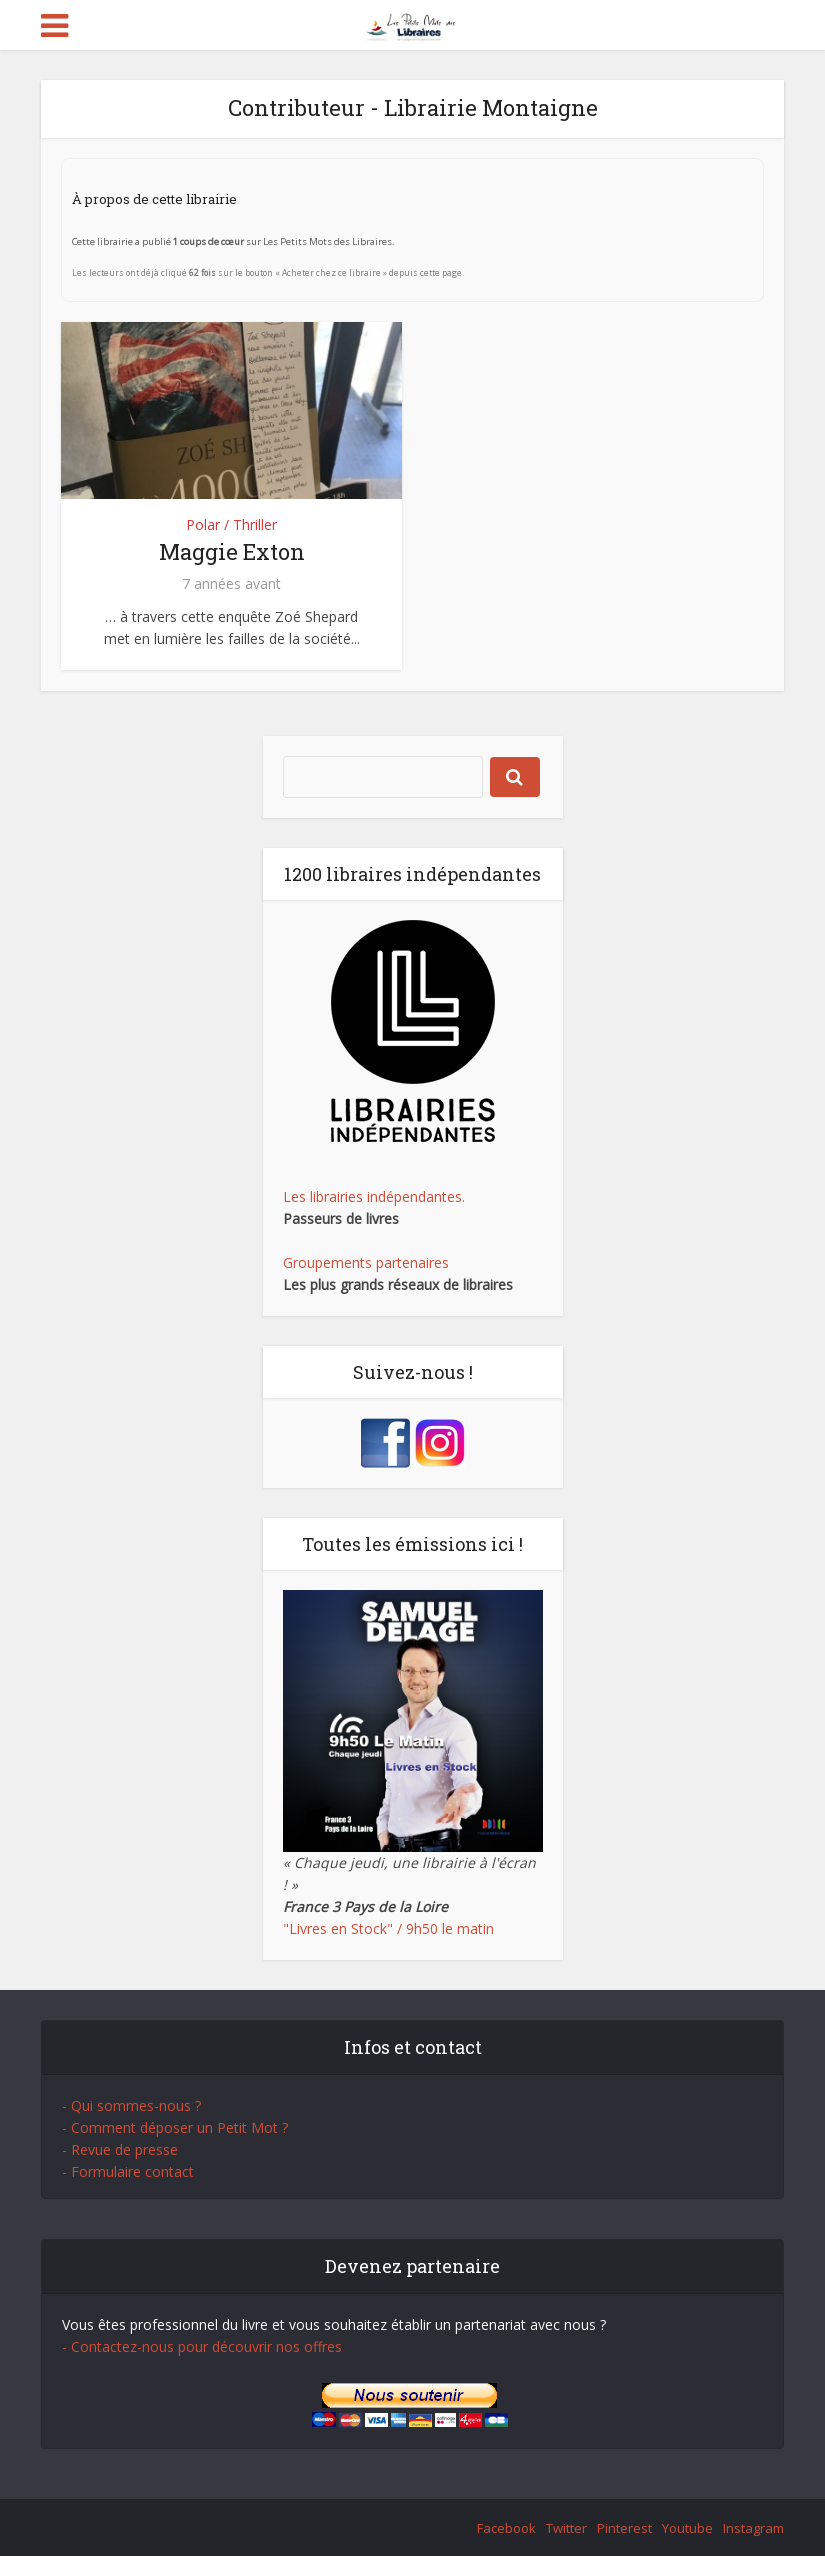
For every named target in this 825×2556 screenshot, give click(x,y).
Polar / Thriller (231, 524)
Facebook (506, 2528)
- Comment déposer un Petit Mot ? (175, 2127)
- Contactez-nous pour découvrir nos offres (202, 2346)
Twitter (566, 2528)
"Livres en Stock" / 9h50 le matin (388, 1928)
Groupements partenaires (366, 1262)
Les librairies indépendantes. (374, 1196)
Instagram (753, 2528)
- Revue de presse (120, 2149)
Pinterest (624, 2528)
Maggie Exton (232, 551)
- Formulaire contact (128, 2171)
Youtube (687, 2528)
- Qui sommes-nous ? (131, 2105)
